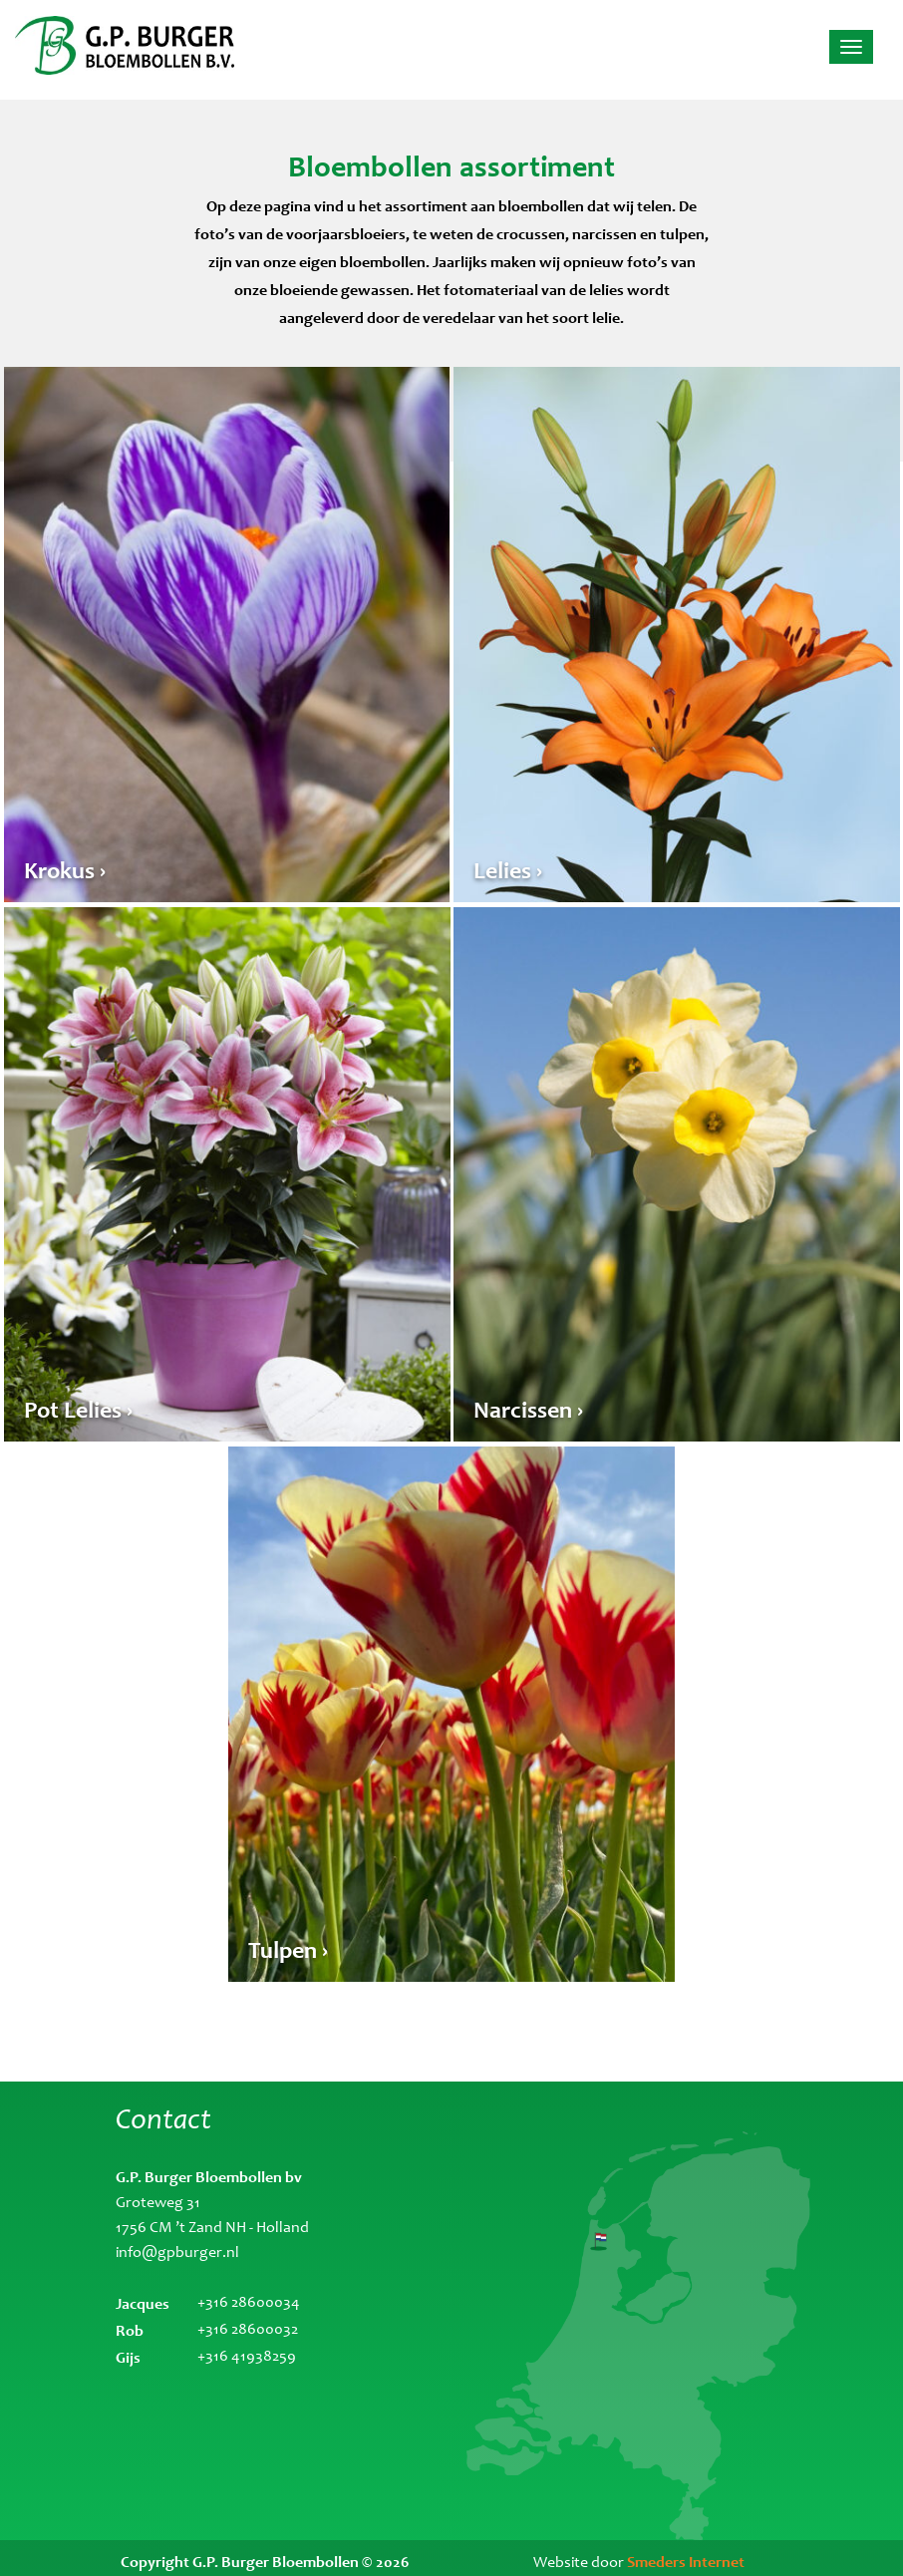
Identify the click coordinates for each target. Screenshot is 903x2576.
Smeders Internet (686, 2561)
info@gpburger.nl (177, 2253)
